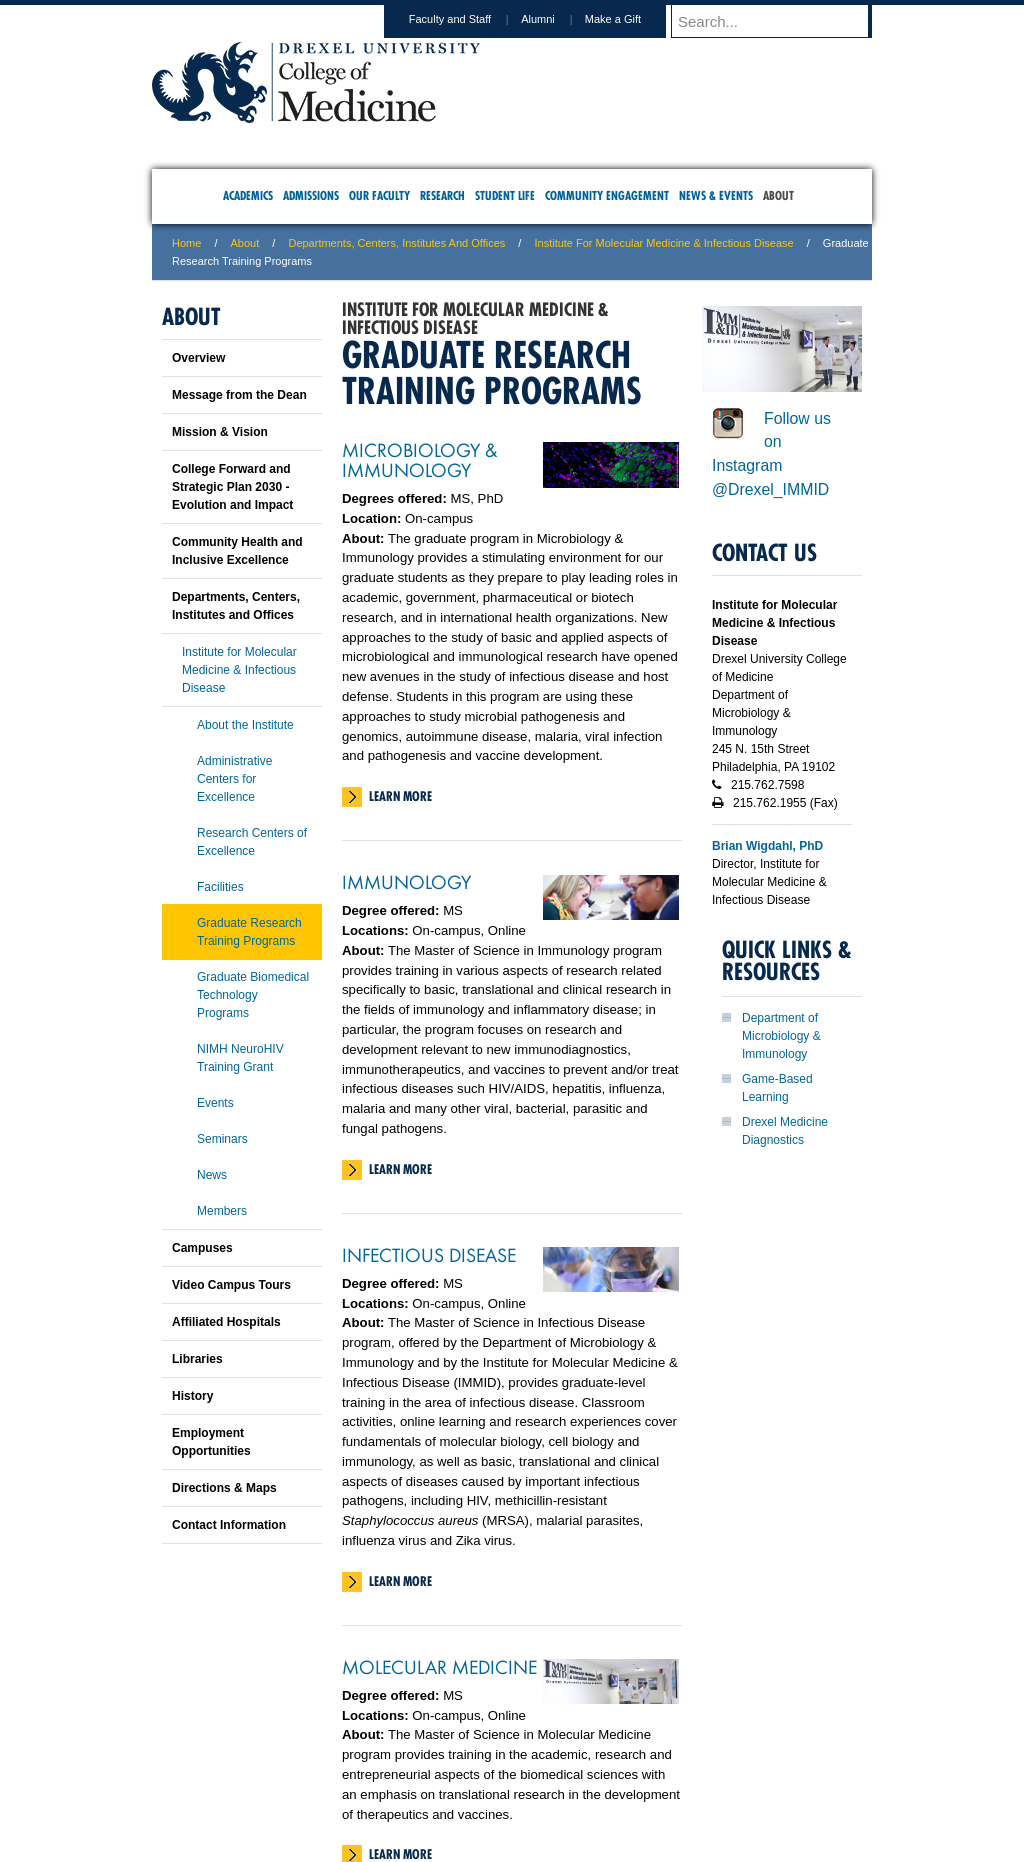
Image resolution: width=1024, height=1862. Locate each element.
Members (222, 1211)
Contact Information (229, 1525)
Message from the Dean (239, 395)
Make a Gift (632, 19)
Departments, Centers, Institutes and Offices (396, 243)
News (212, 1175)
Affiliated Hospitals (226, 1322)
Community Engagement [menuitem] (607, 195)
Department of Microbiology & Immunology (781, 1036)
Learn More (400, 796)
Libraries (197, 1359)
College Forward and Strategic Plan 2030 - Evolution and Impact (232, 487)
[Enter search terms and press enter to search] (781, 21)
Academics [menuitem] (248, 195)
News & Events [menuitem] (716, 195)
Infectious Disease (429, 1254)
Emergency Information (495, 1783)
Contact (577, 1763)
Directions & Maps (224, 1488)
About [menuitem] (778, 195)
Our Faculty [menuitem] (379, 195)
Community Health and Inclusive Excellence (237, 551)
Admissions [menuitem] (311, 195)
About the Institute (245, 725)
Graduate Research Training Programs (249, 932)
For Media (376, 1763)
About (245, 243)
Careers (434, 1763)
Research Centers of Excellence (252, 842)
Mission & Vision (220, 432)
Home (186, 243)
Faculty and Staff (469, 19)
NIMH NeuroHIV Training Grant (240, 1058)
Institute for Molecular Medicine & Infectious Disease (663, 243)
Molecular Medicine (439, 1666)
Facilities (220, 887)
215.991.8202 (777, 1828)
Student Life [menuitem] (505, 195)
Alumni (557, 19)
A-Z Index (313, 1763)
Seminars (222, 1139)
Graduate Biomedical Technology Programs (253, 995)
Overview (198, 358)
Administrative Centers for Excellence (234, 779)
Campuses (202, 1248)
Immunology (406, 881)
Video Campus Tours (231, 1285)
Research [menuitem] (442, 195)
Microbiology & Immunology (419, 459)
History (192, 1396)
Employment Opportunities (211, 1442)
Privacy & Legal (506, 1763)
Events (215, 1103)
